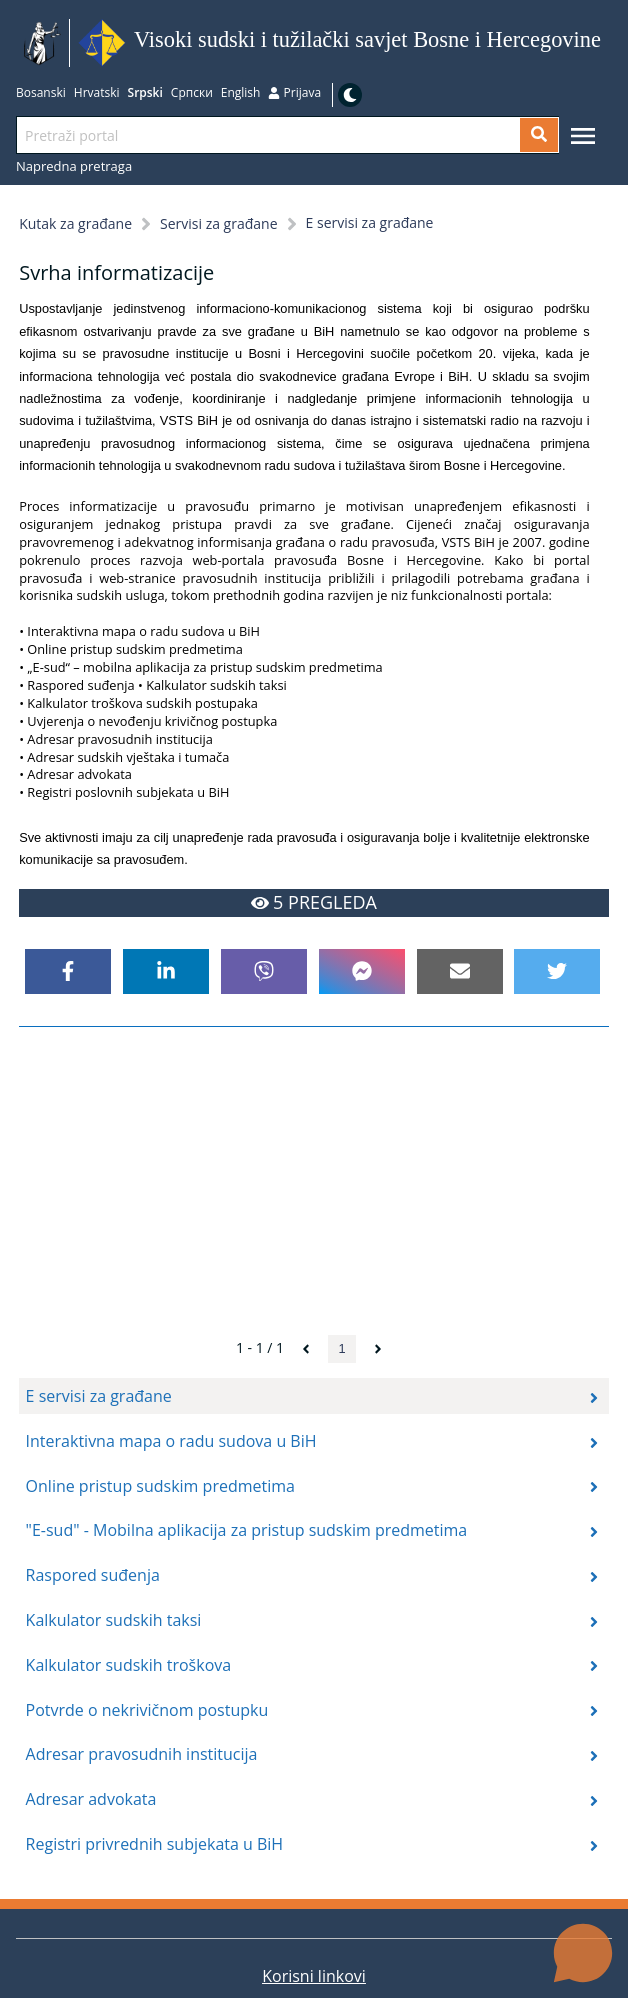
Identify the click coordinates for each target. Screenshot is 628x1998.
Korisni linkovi (314, 1976)
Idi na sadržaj (607, 43)
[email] (460, 972)
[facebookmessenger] (362, 972)
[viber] (264, 972)
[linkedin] (166, 972)
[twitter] (557, 972)
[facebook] (68, 972)
